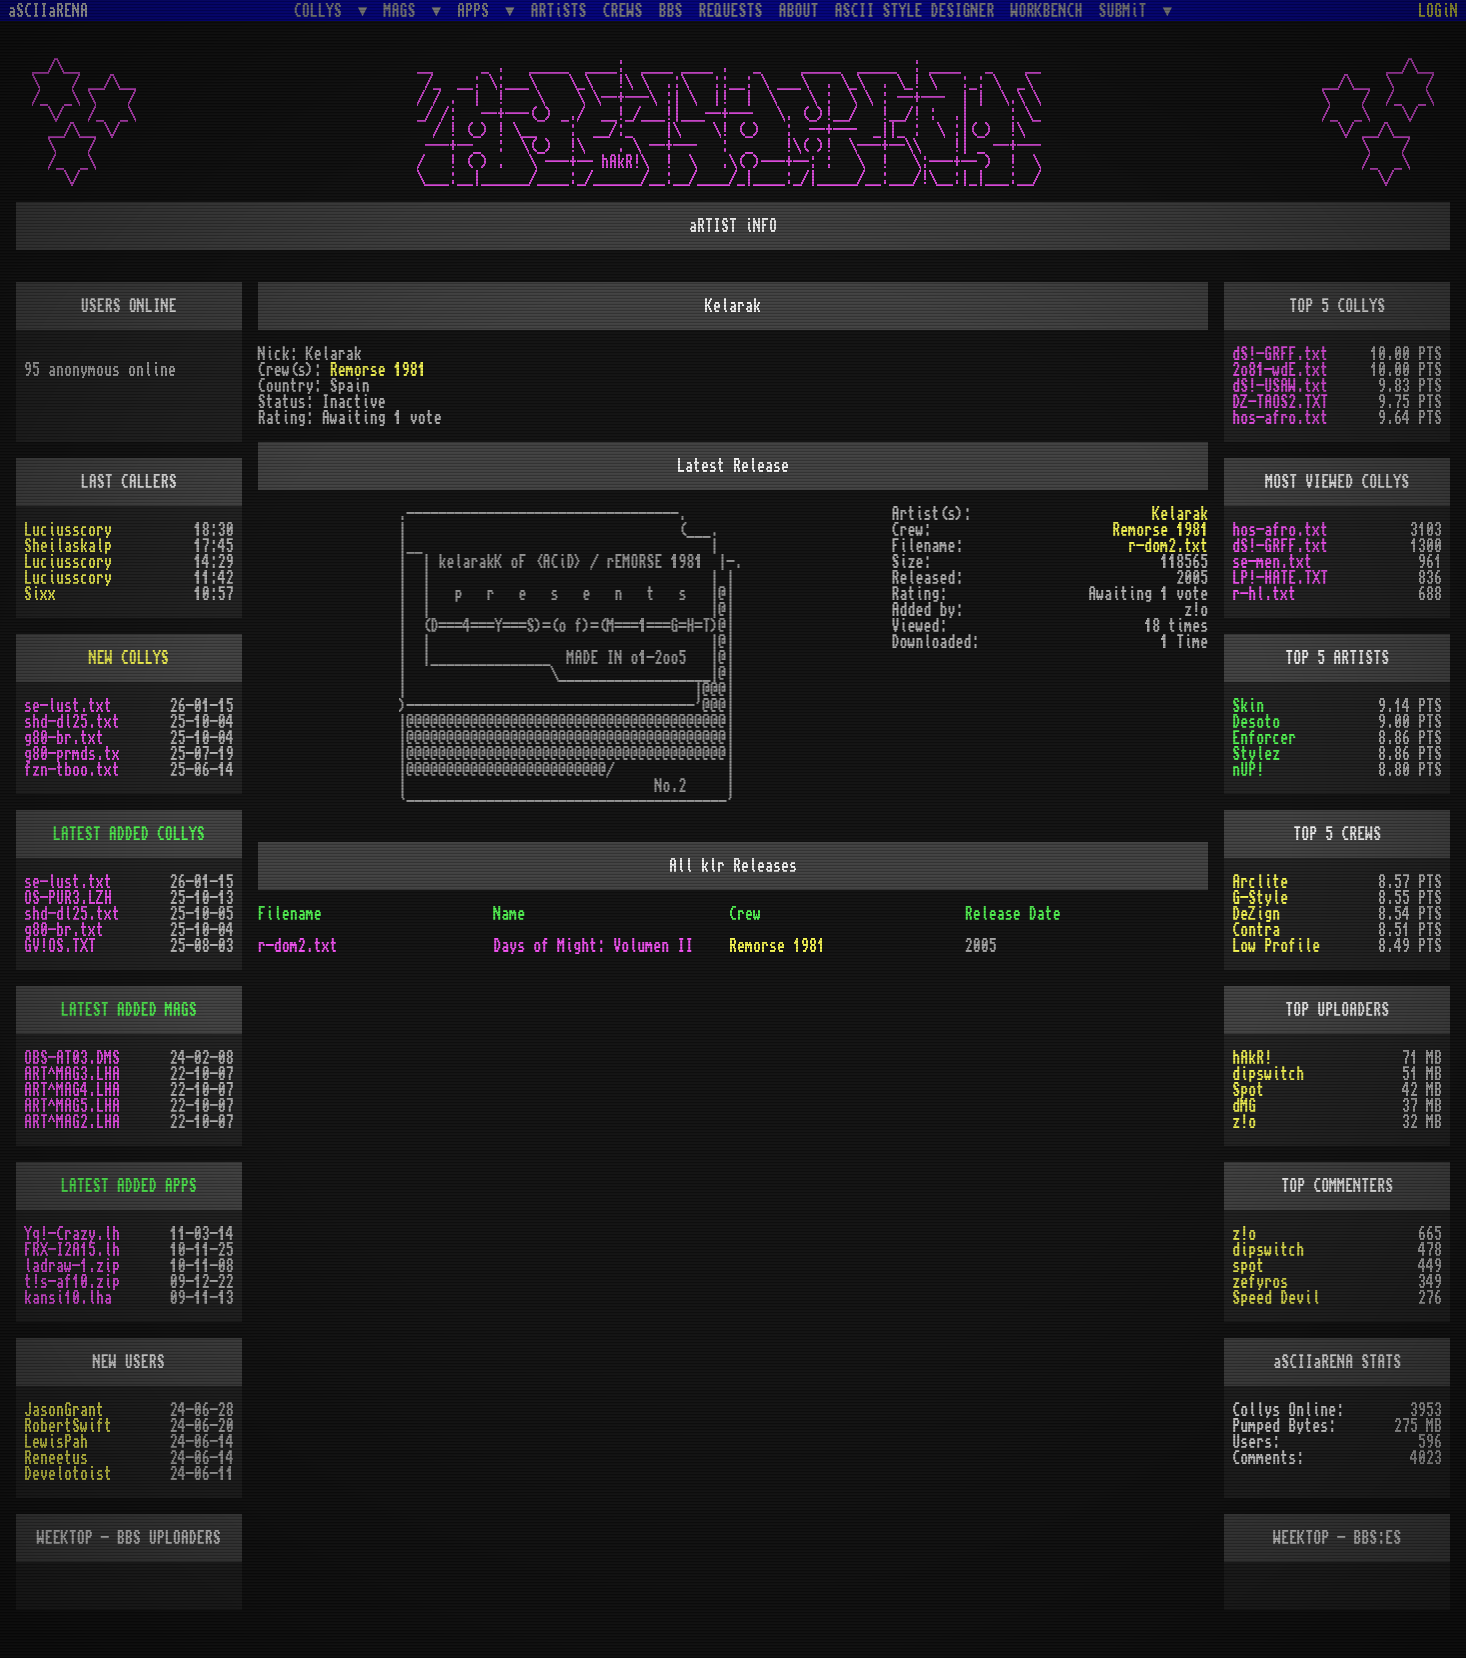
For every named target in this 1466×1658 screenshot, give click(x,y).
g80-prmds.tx (72, 754)
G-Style (1260, 898)
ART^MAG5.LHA (72, 1106)
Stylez (1256, 754)
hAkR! (1252, 1058)
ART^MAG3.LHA (72, 1074)
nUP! (1248, 770)
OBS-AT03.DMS (72, 1058)
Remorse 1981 (378, 370)
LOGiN (1438, 11)
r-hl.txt (1264, 594)
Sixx (40, 594)
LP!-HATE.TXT (1280, 578)
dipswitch (1268, 1074)
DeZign (1256, 914)
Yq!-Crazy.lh (72, 1234)
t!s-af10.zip (72, 1282)
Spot (1248, 1090)
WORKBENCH (1047, 11)
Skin (1248, 706)
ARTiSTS (559, 11)
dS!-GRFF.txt (1280, 354)
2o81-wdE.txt (1280, 370)
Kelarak (1180, 514)
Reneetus (56, 1458)
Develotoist (68, 1474)
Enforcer (1264, 738)
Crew (745, 914)
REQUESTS (731, 11)
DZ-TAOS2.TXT (1280, 402)
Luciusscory (68, 530)
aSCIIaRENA (48, 11)
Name (509, 914)
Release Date (1013, 914)
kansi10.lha (68, 1298)
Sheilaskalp (68, 546)
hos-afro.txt (1280, 418)
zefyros (1260, 1282)
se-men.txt (1272, 562)
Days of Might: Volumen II (593, 946)
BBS (671, 11)
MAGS (403, 10)
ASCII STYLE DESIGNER (915, 11)
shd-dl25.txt (72, 722)
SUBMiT (1127, 10)
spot (1248, 1266)
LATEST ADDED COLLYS (129, 834)
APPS (477, 10)
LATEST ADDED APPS (129, 1186)
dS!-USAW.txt (1280, 386)
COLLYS (322, 10)
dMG (1244, 1106)
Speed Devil (1276, 1298)
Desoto (1256, 722)
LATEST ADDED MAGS (129, 1010)
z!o (1244, 1122)
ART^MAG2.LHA (72, 1122)
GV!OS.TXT (60, 946)
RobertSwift (68, 1426)
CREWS (623, 11)
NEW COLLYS (129, 658)
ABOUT (799, 11)
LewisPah (56, 1442)
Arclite (1260, 882)
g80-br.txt (64, 738)
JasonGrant (64, 1410)
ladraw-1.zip (72, 1266)
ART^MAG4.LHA (72, 1090)
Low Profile (1276, 946)
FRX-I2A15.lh (72, 1250)
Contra (1256, 930)
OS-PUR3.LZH (68, 898)
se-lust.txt (68, 706)
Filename (290, 914)
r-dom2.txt (1168, 546)
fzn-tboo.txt (72, 770)
